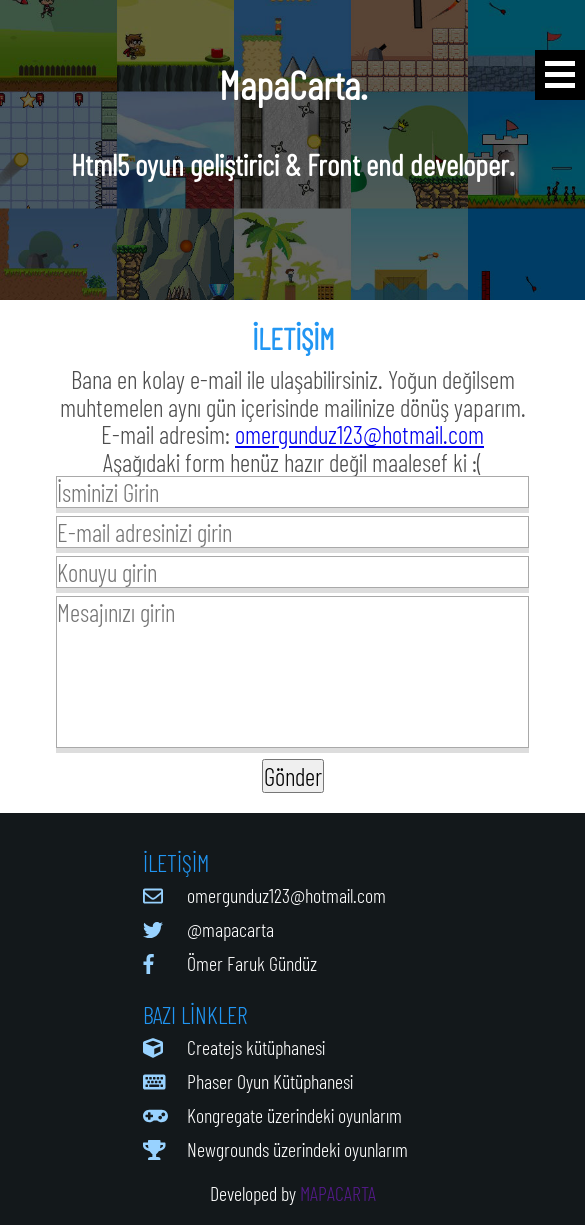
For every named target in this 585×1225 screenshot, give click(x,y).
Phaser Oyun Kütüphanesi (270, 1081)
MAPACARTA (338, 1193)
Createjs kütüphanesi (256, 1047)
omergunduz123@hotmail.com (359, 434)
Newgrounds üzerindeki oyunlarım (297, 1149)
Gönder (293, 776)
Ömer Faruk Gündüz (252, 963)
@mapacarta (230, 929)
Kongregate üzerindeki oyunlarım (294, 1115)
